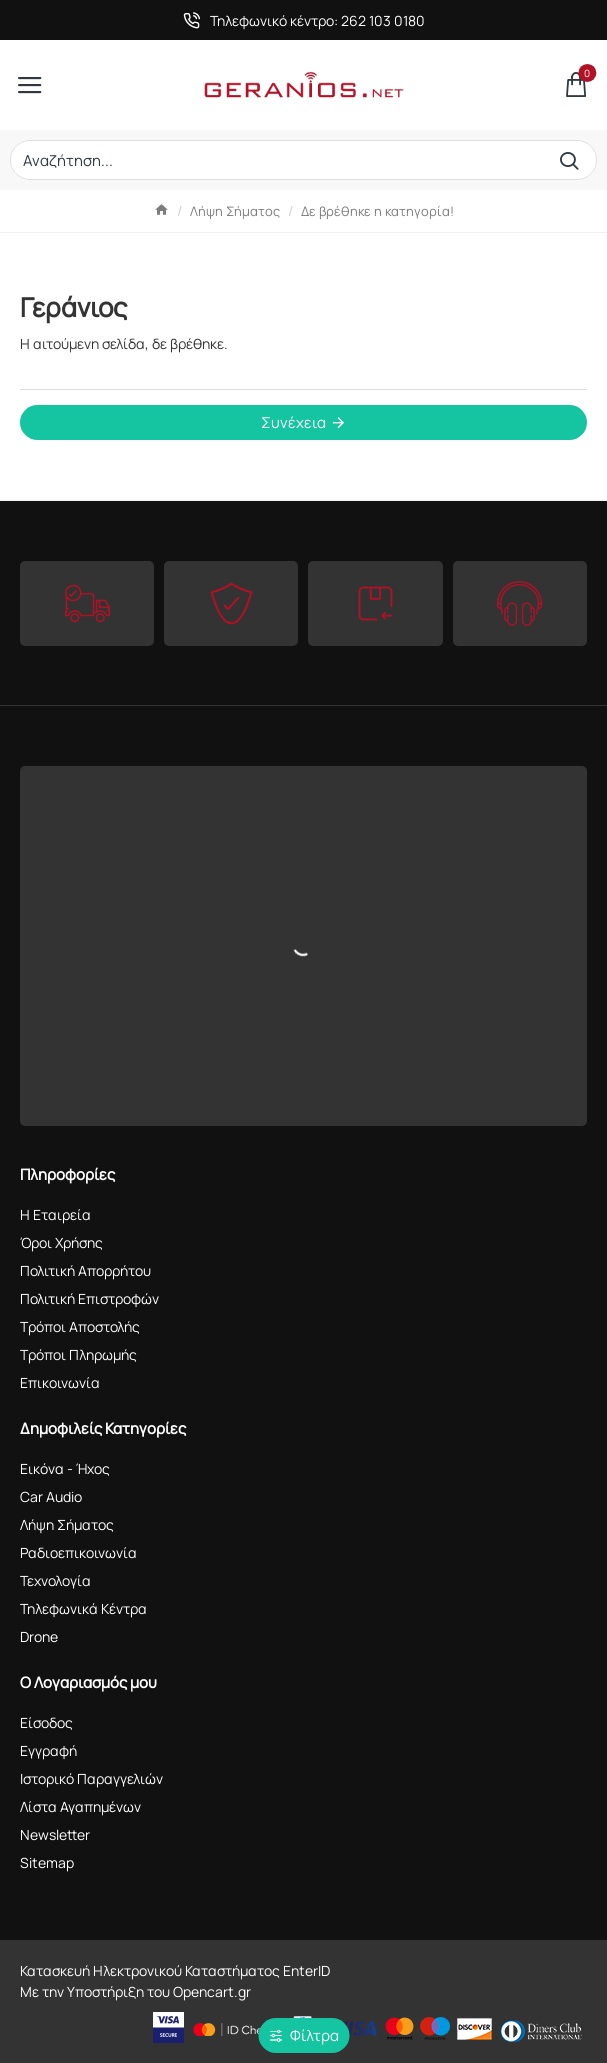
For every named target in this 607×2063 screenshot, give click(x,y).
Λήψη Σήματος (235, 211)
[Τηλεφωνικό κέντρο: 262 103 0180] (304, 20)
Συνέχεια (293, 422)
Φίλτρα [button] (314, 2035)
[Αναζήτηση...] (573, 160)
